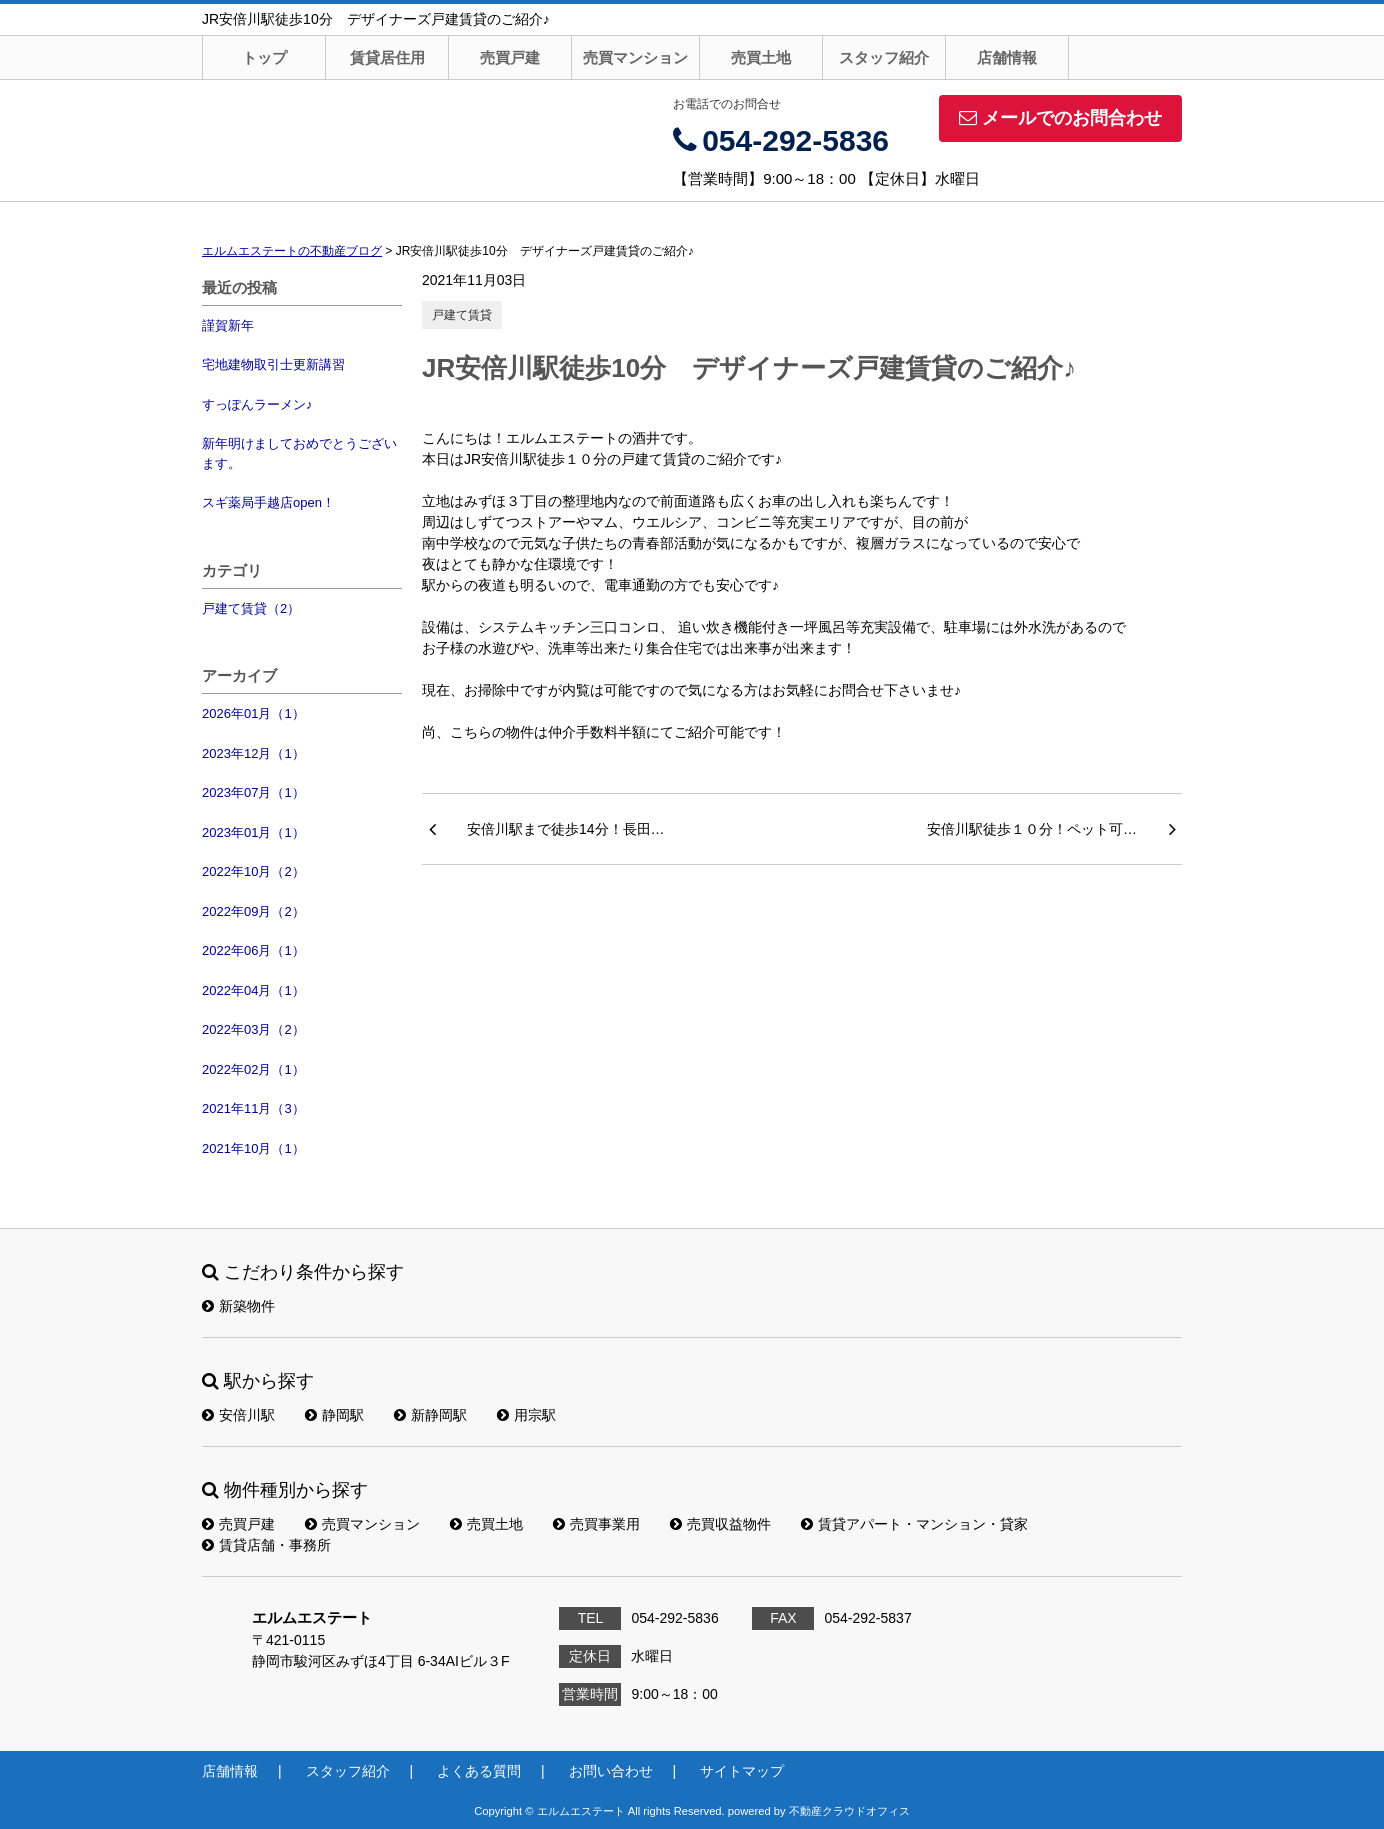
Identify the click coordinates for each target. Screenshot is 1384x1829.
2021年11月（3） (253, 1108)
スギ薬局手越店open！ (268, 502)
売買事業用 (596, 1524)
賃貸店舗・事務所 (266, 1545)
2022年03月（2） (253, 1029)
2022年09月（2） (253, 911)
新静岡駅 (430, 1415)
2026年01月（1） (253, 713)
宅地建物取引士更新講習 (273, 364)
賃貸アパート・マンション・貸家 (914, 1524)
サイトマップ (742, 1771)
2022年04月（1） (253, 990)
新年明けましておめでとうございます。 (299, 453)
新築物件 (238, 1306)
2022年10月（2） (253, 871)
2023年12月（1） (253, 753)
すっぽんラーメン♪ (257, 404)
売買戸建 (510, 57)
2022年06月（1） (253, 950)
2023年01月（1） (253, 832)
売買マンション (635, 57)
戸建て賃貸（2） (251, 608)
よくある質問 (479, 1771)
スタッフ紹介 (884, 57)
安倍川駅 (238, 1415)
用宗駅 (526, 1415)
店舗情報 (1007, 57)
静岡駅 (334, 1415)
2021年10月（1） (253, 1148)
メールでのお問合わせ (1060, 118)
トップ (264, 57)
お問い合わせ (611, 1771)
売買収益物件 (720, 1524)
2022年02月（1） (253, 1069)
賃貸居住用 (387, 57)
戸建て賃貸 (462, 315)
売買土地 (761, 57)
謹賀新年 (228, 325)
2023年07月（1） (253, 792)
